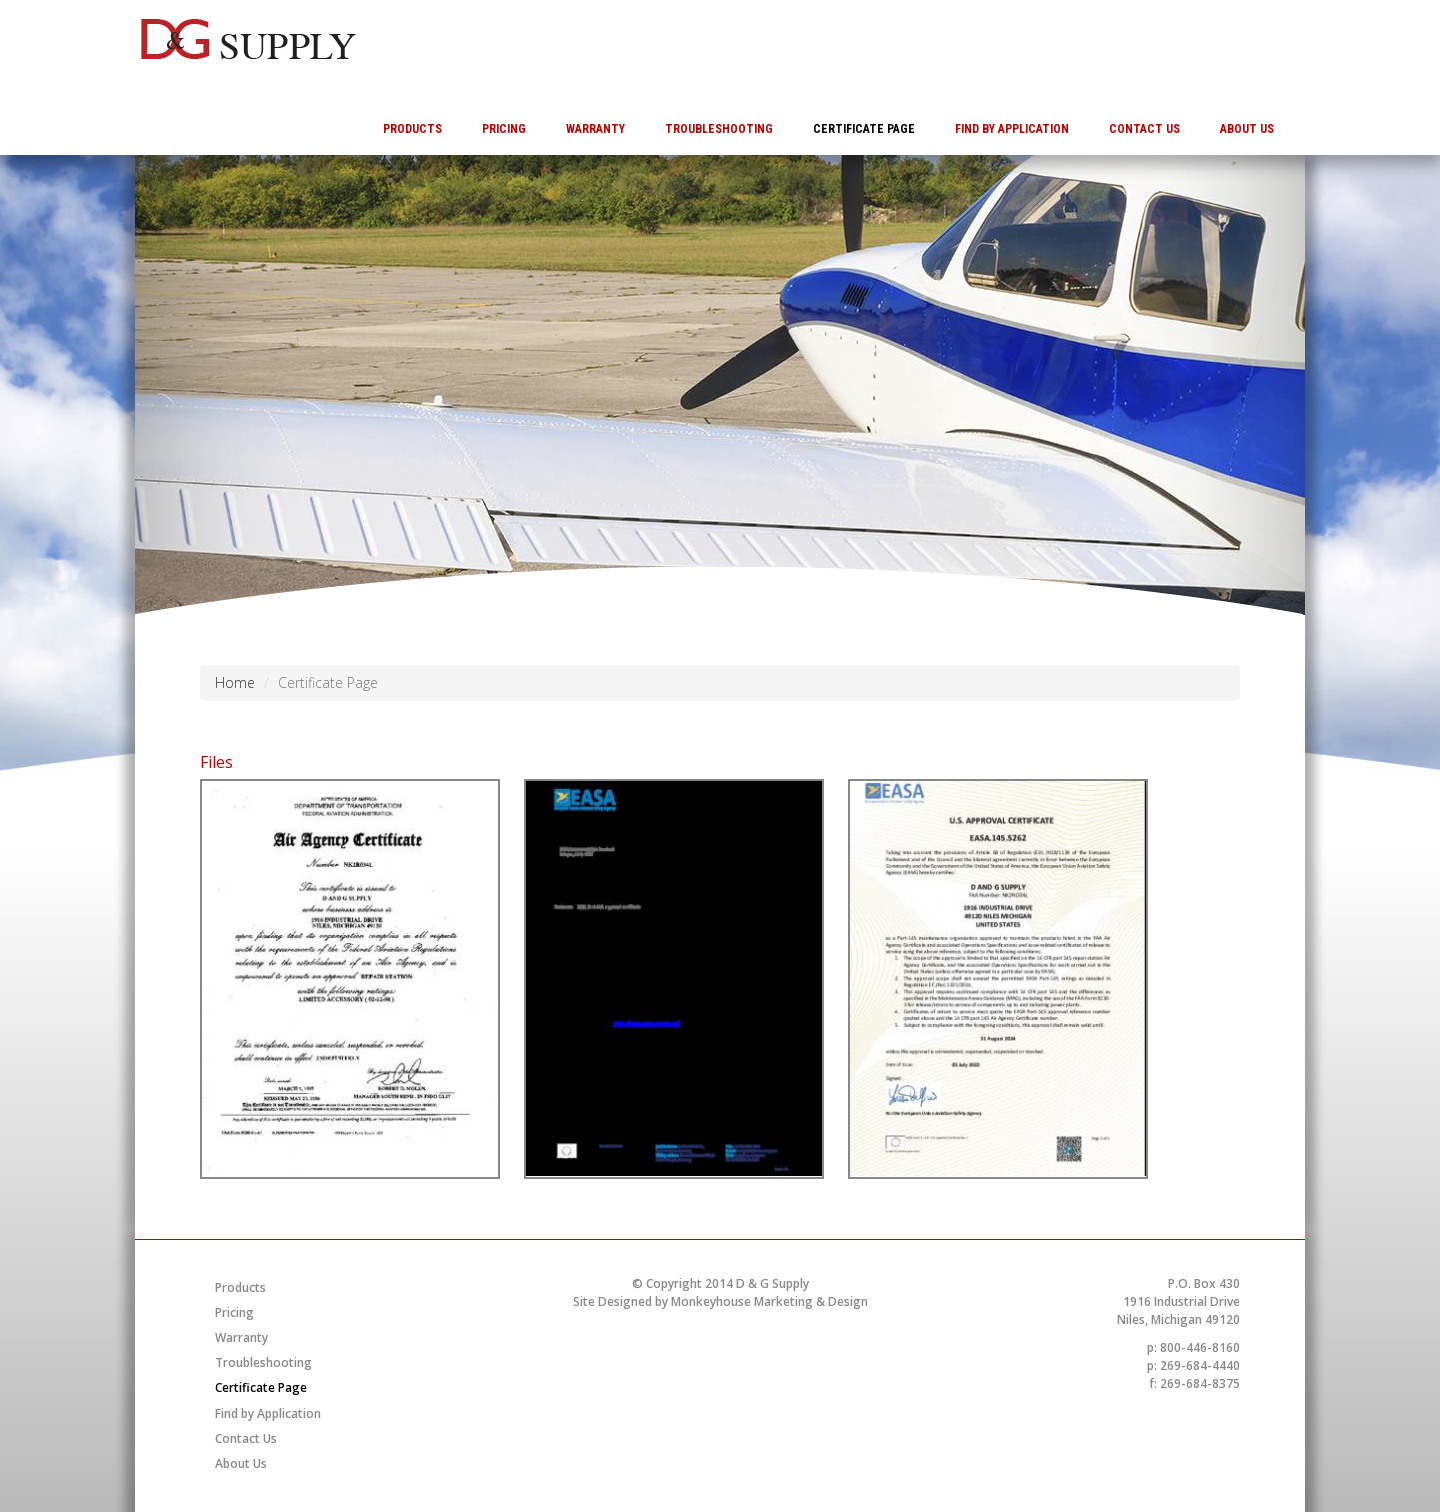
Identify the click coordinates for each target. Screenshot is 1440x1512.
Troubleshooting (719, 129)
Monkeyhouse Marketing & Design (769, 1301)
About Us (1247, 129)
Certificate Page (864, 129)
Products (412, 129)
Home (235, 682)
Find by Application (1012, 129)
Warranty (595, 129)
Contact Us (1144, 129)
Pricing (504, 129)
